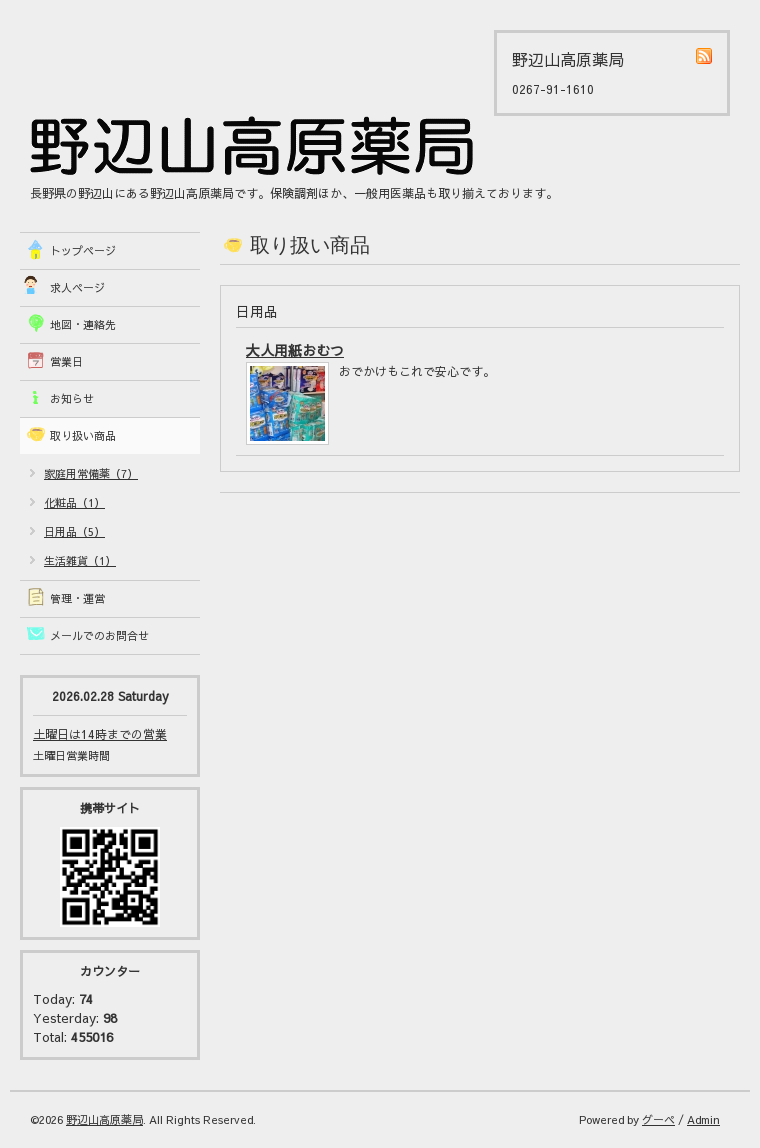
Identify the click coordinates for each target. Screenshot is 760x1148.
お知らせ (72, 398)
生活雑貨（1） (80, 560)
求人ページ (77, 287)
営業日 (66, 361)
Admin (703, 1119)
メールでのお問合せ (99, 635)
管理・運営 (77, 598)
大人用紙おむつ (295, 350)
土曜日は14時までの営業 (100, 734)
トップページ (83, 250)
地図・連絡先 (83, 324)
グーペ (658, 1119)
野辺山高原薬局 (104, 1119)
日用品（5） (74, 531)
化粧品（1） (74, 502)
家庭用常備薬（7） (91, 473)
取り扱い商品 (83, 435)
